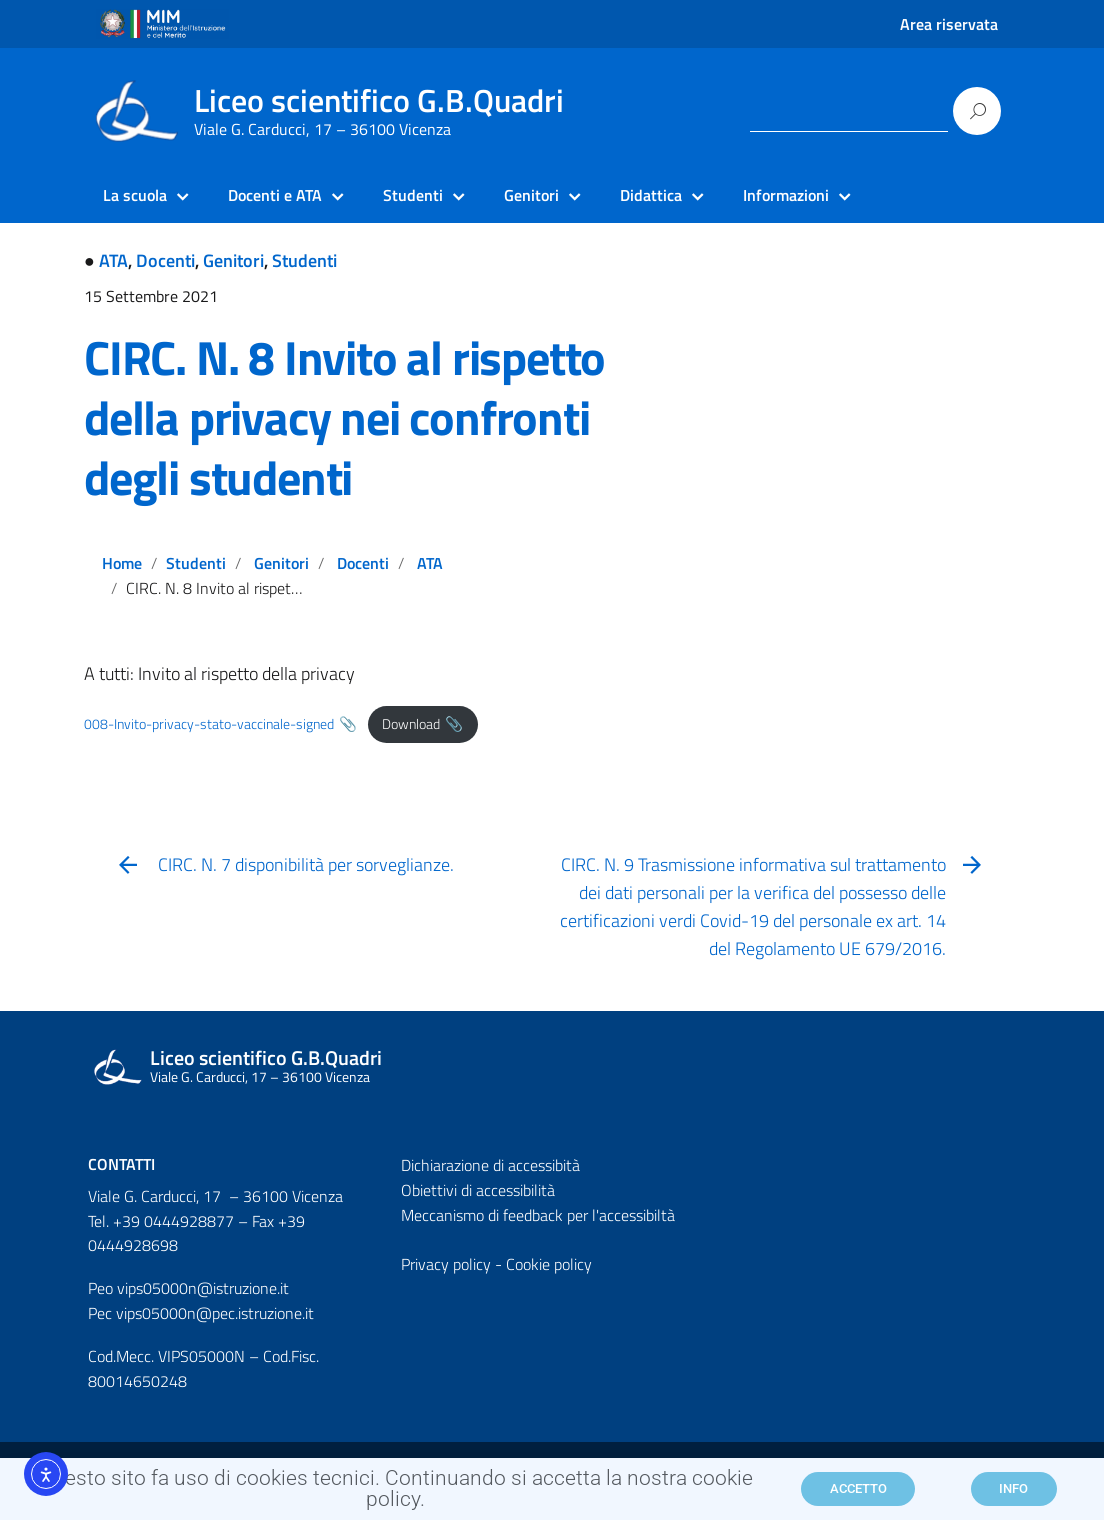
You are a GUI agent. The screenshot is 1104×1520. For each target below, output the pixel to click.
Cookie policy (549, 1264)
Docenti (165, 260)
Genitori (233, 260)
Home (122, 563)
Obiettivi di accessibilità (478, 1190)
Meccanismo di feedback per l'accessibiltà (538, 1215)
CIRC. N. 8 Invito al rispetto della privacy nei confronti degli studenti (344, 417)
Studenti (304, 260)
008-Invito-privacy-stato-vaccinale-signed (209, 724)
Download (411, 724)
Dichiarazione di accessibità (490, 1165)
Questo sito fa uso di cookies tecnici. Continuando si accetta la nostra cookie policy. (396, 1496)
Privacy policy (446, 1264)
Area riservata (949, 24)
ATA (113, 260)
